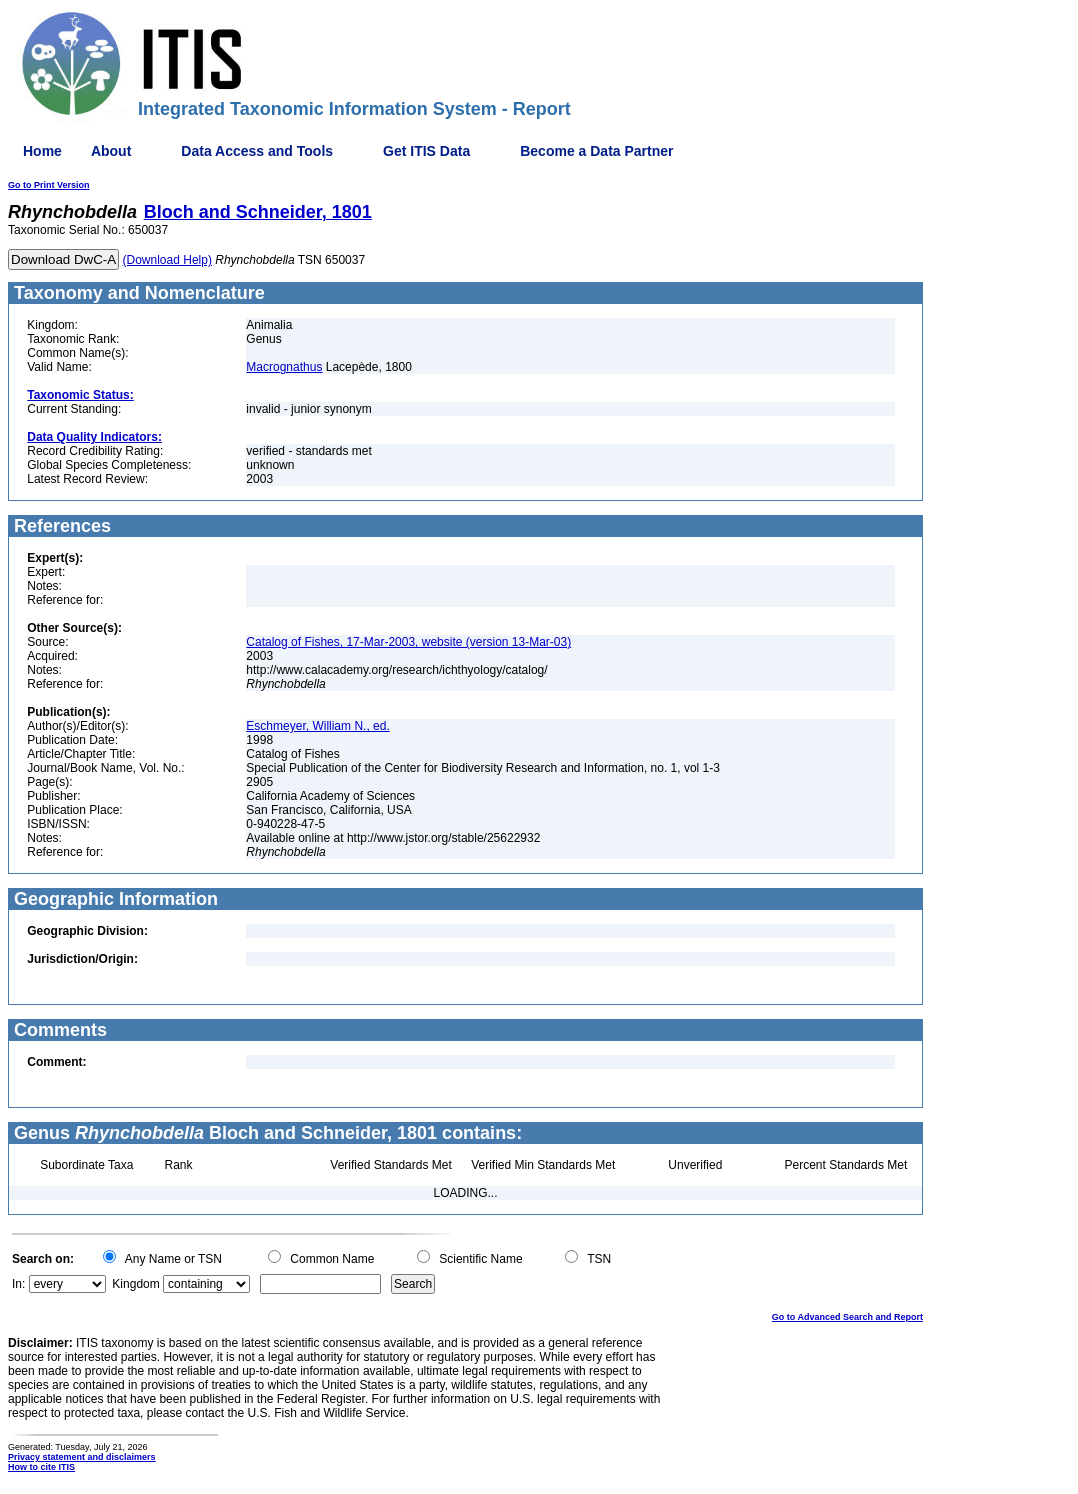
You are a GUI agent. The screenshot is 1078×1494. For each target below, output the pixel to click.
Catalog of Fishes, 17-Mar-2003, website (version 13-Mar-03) (408, 642)
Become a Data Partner (596, 151)
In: (18, 1284)
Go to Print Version (49, 185)
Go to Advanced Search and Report (847, 1317)
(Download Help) (167, 260)
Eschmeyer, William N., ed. (317, 726)
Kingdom (135, 1284)
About (111, 151)
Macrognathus (284, 367)
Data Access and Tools (257, 151)
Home (42, 151)
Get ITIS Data (426, 151)
